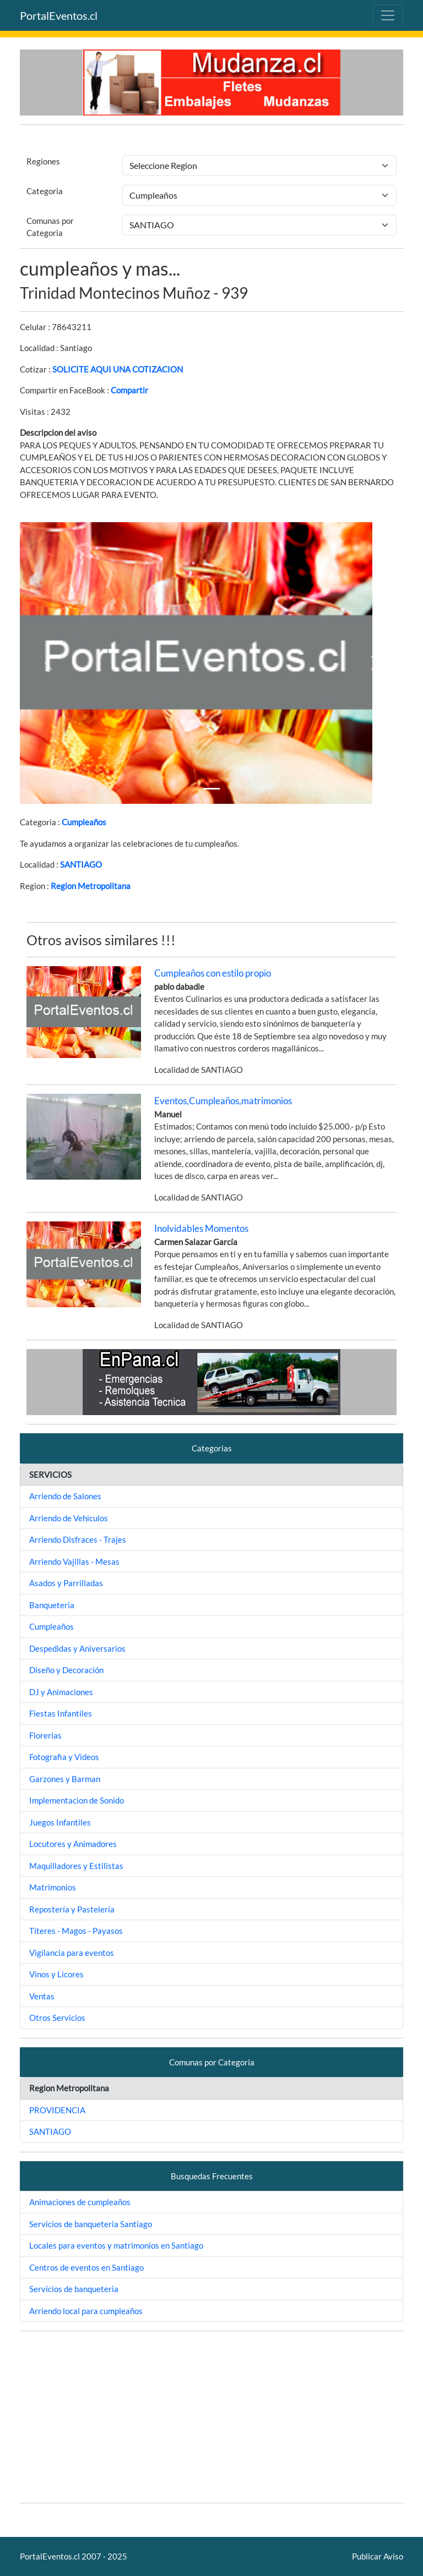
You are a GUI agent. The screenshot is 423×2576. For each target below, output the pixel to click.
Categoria (44, 191)
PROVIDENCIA (57, 2110)
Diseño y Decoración (66, 1670)
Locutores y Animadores (73, 1844)
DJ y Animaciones (61, 1692)
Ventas (42, 1996)
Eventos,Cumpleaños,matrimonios (223, 1100)
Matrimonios (52, 1887)
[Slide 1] (211, 788)
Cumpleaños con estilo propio (212, 973)
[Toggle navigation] (387, 15)
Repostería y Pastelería (72, 1909)
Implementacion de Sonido (76, 1800)
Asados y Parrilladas (66, 1583)
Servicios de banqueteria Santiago (90, 2224)
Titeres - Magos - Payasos (76, 1931)
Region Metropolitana (91, 886)
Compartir (129, 390)
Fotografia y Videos (64, 1757)
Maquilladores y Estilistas (76, 1866)
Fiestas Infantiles (60, 1713)
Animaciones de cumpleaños (80, 2202)
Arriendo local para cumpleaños (86, 2311)
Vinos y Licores (56, 1974)
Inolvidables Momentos (201, 1228)
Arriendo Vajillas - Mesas (74, 1561)
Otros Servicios (57, 2018)
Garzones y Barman (64, 1779)
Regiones (43, 161)
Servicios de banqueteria (73, 2289)
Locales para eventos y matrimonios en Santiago (116, 2245)
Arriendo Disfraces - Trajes (77, 1539)
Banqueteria (51, 1605)
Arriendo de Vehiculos (68, 1518)
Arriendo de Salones (65, 1496)
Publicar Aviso (377, 2556)
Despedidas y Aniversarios (77, 1648)
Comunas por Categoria (50, 227)
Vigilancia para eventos (71, 1953)
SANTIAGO (81, 864)
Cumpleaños (84, 822)
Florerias (45, 1735)
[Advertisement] (211, 2417)
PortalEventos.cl (58, 15)
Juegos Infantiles (60, 1822)
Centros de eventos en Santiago (86, 2267)
